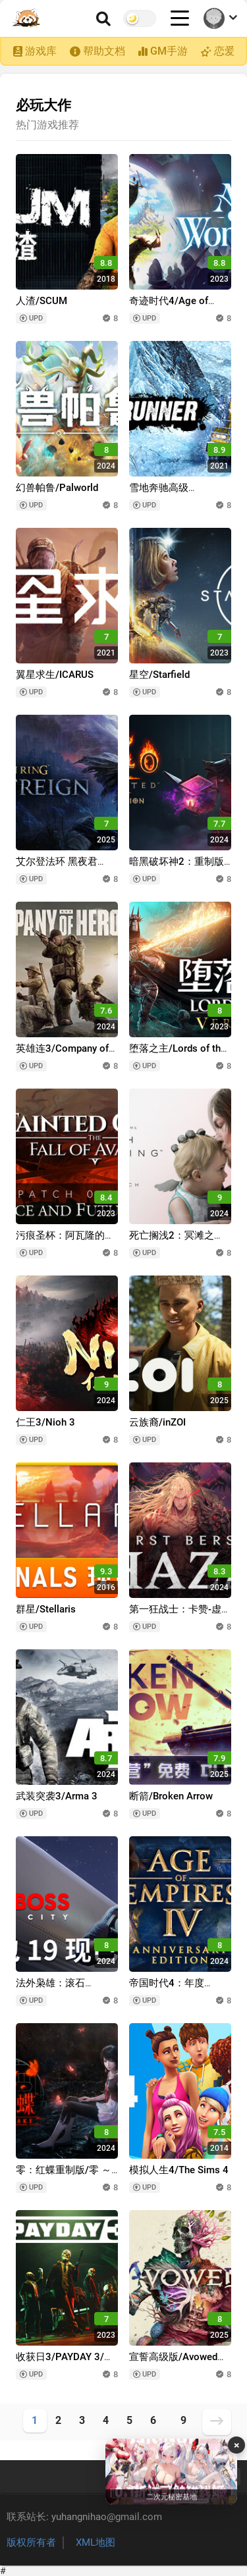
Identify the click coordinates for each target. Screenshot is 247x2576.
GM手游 (169, 51)
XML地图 (95, 2542)
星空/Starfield (159, 675)
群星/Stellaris (46, 1609)
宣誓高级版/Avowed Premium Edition (173, 2363)
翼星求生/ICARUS (55, 675)
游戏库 (41, 51)
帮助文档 (104, 51)
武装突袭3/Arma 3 (56, 1796)
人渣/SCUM (41, 301)
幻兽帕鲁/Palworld (57, 488)
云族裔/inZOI (157, 1422)
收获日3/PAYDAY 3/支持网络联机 (65, 2363)
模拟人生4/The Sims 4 (179, 2170)
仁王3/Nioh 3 (45, 1422)
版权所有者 (31, 2542)
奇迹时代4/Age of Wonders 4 (168, 307)
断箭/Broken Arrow (171, 1796)
